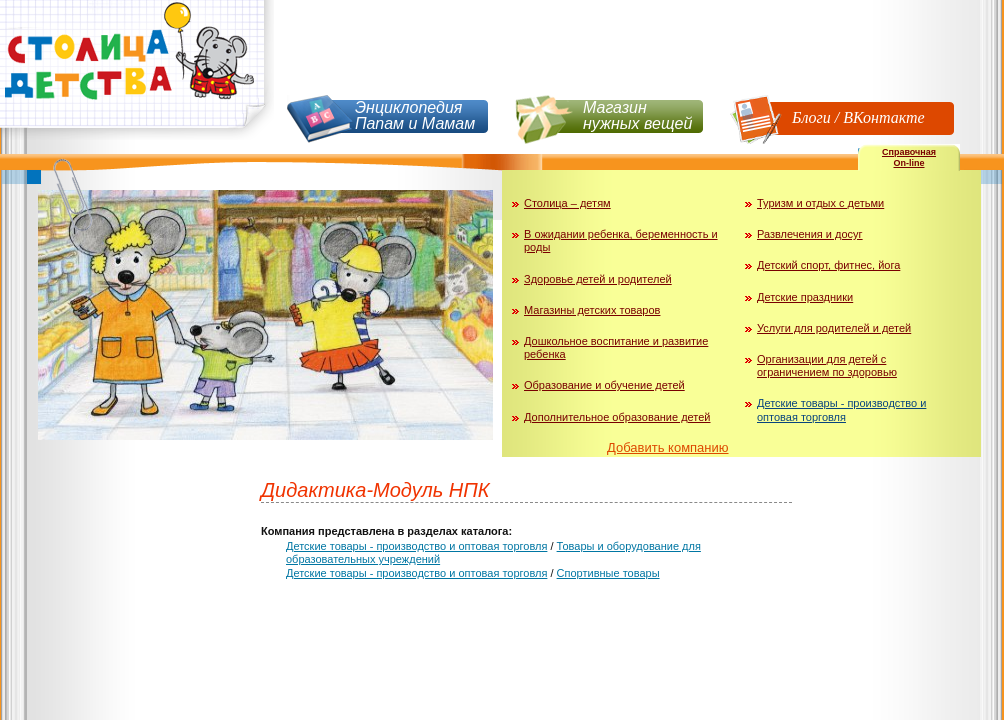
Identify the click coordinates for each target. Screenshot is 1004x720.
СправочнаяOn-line (909, 157)
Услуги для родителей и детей (834, 328)
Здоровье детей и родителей (598, 279)
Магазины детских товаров (592, 310)
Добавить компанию (668, 447)
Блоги (811, 117)
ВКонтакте (883, 117)
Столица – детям (567, 203)
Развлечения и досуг (810, 234)
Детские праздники (805, 297)
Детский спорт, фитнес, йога (828, 265)
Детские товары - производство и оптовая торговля (841, 409)
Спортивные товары (608, 573)
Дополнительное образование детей (617, 417)
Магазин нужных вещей (637, 115)
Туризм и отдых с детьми (820, 203)
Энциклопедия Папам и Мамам (415, 115)
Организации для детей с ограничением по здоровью (827, 365)
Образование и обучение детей (604, 385)
